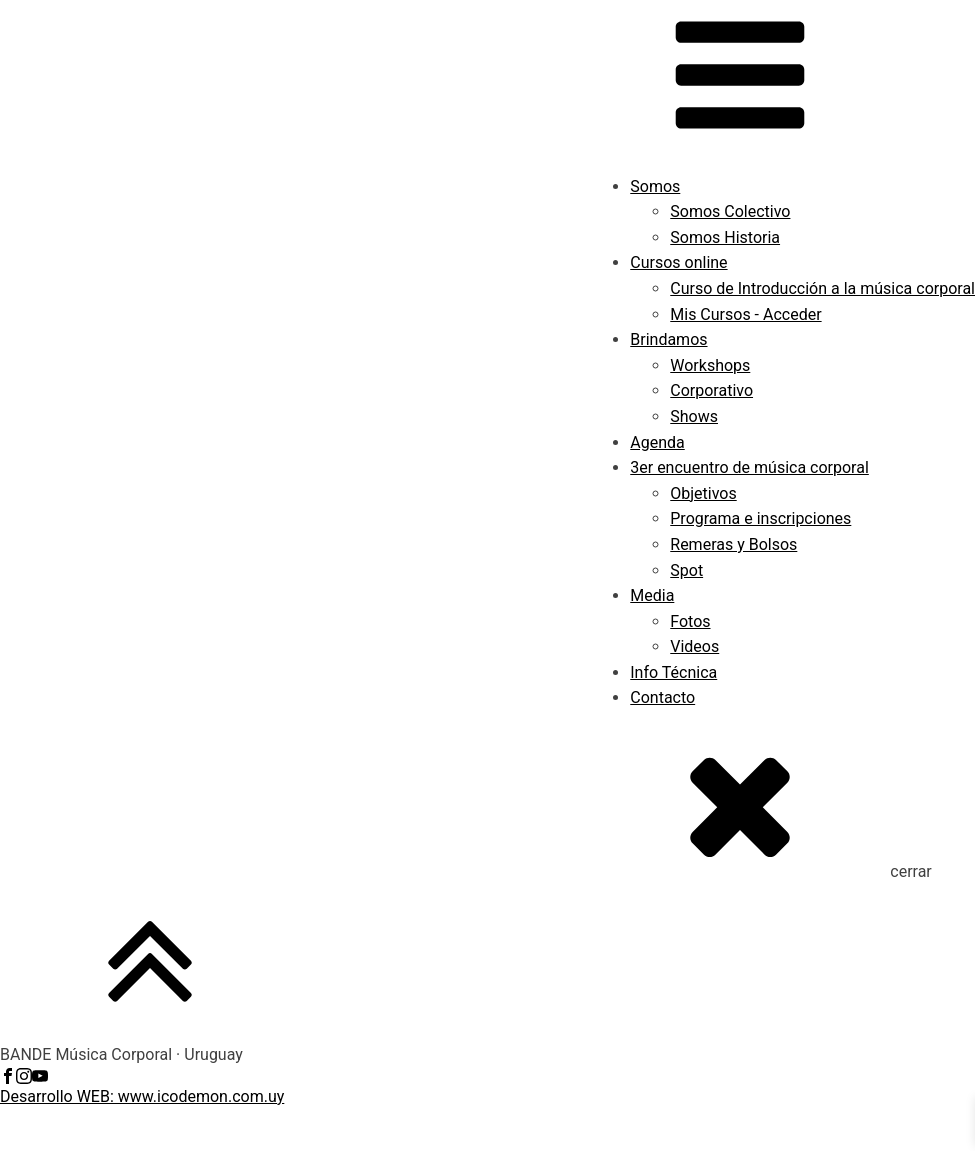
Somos (655, 186)
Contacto (662, 697)
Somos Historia (725, 237)
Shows (694, 416)
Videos (694, 646)
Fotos (690, 621)
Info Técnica (673, 672)
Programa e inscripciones (760, 518)
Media (652, 595)
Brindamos (668, 339)
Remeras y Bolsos (733, 544)
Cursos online (678, 262)
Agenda (657, 442)
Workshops (710, 365)
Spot (686, 570)
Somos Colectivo (730, 211)
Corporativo (711, 390)
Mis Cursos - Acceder (745, 314)
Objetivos (703, 493)
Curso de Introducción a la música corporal (822, 288)
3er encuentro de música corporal (749, 467)
